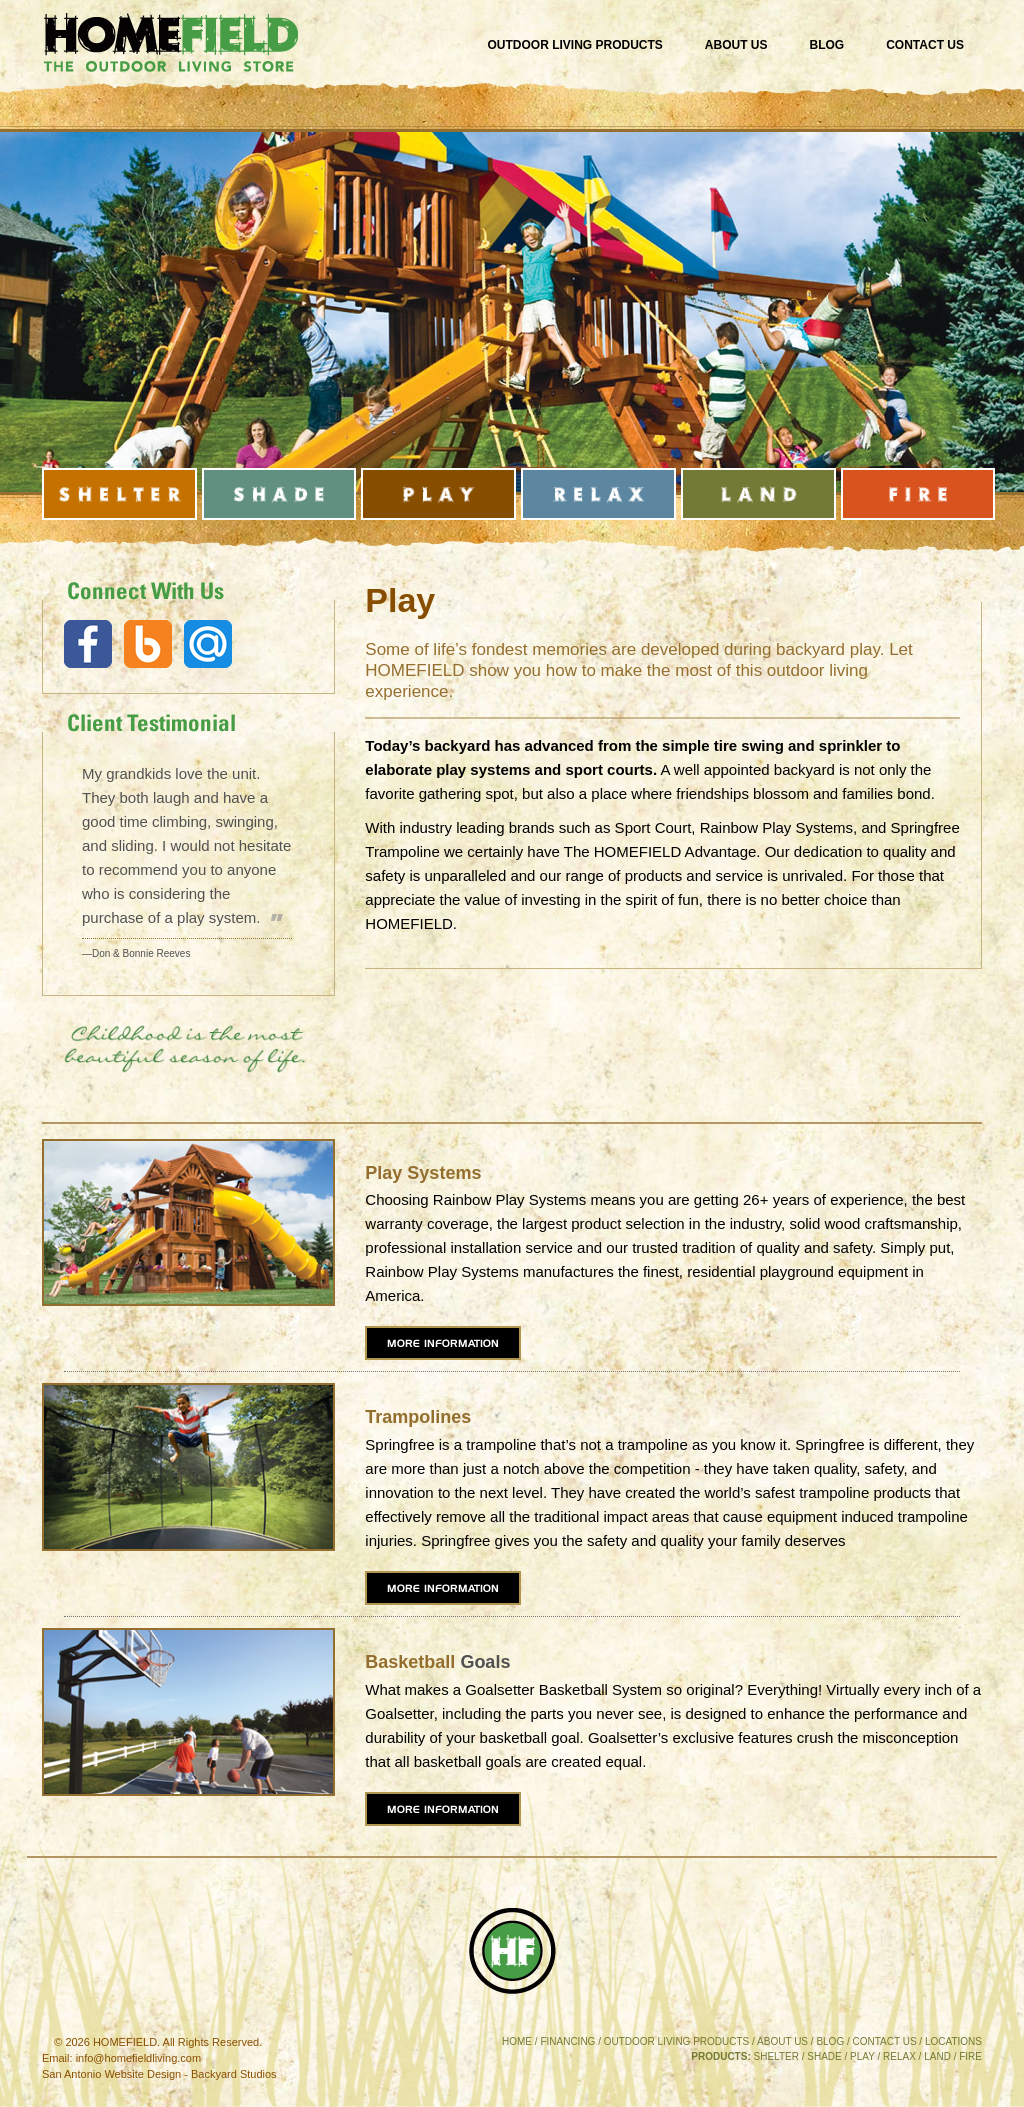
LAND (937, 2056)
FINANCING (567, 2041)
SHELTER (776, 2056)
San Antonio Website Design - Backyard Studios (159, 2074)
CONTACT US (885, 2041)
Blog (827, 45)
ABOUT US (782, 2041)
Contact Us (925, 45)
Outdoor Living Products (575, 45)
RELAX (899, 2056)
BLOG (830, 2041)
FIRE (970, 2056)
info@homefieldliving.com (139, 2058)
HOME (517, 2041)
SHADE (824, 2056)
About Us (736, 45)
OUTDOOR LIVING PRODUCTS (677, 2041)
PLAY (862, 2056)
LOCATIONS (953, 2041)
